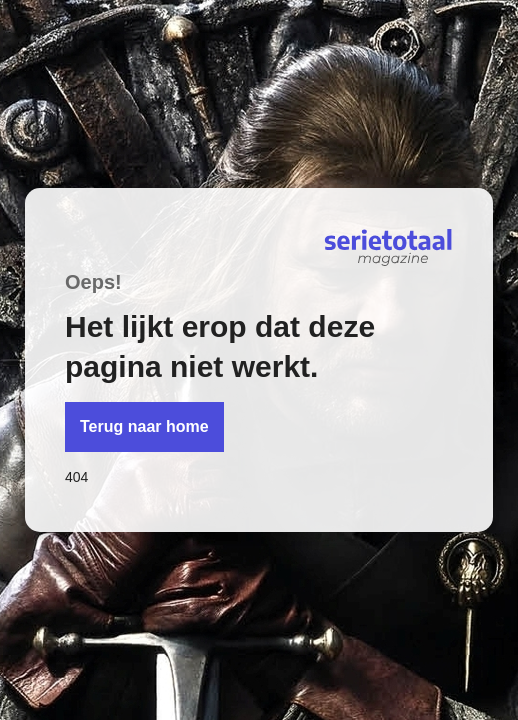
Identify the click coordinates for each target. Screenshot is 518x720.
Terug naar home (144, 426)
